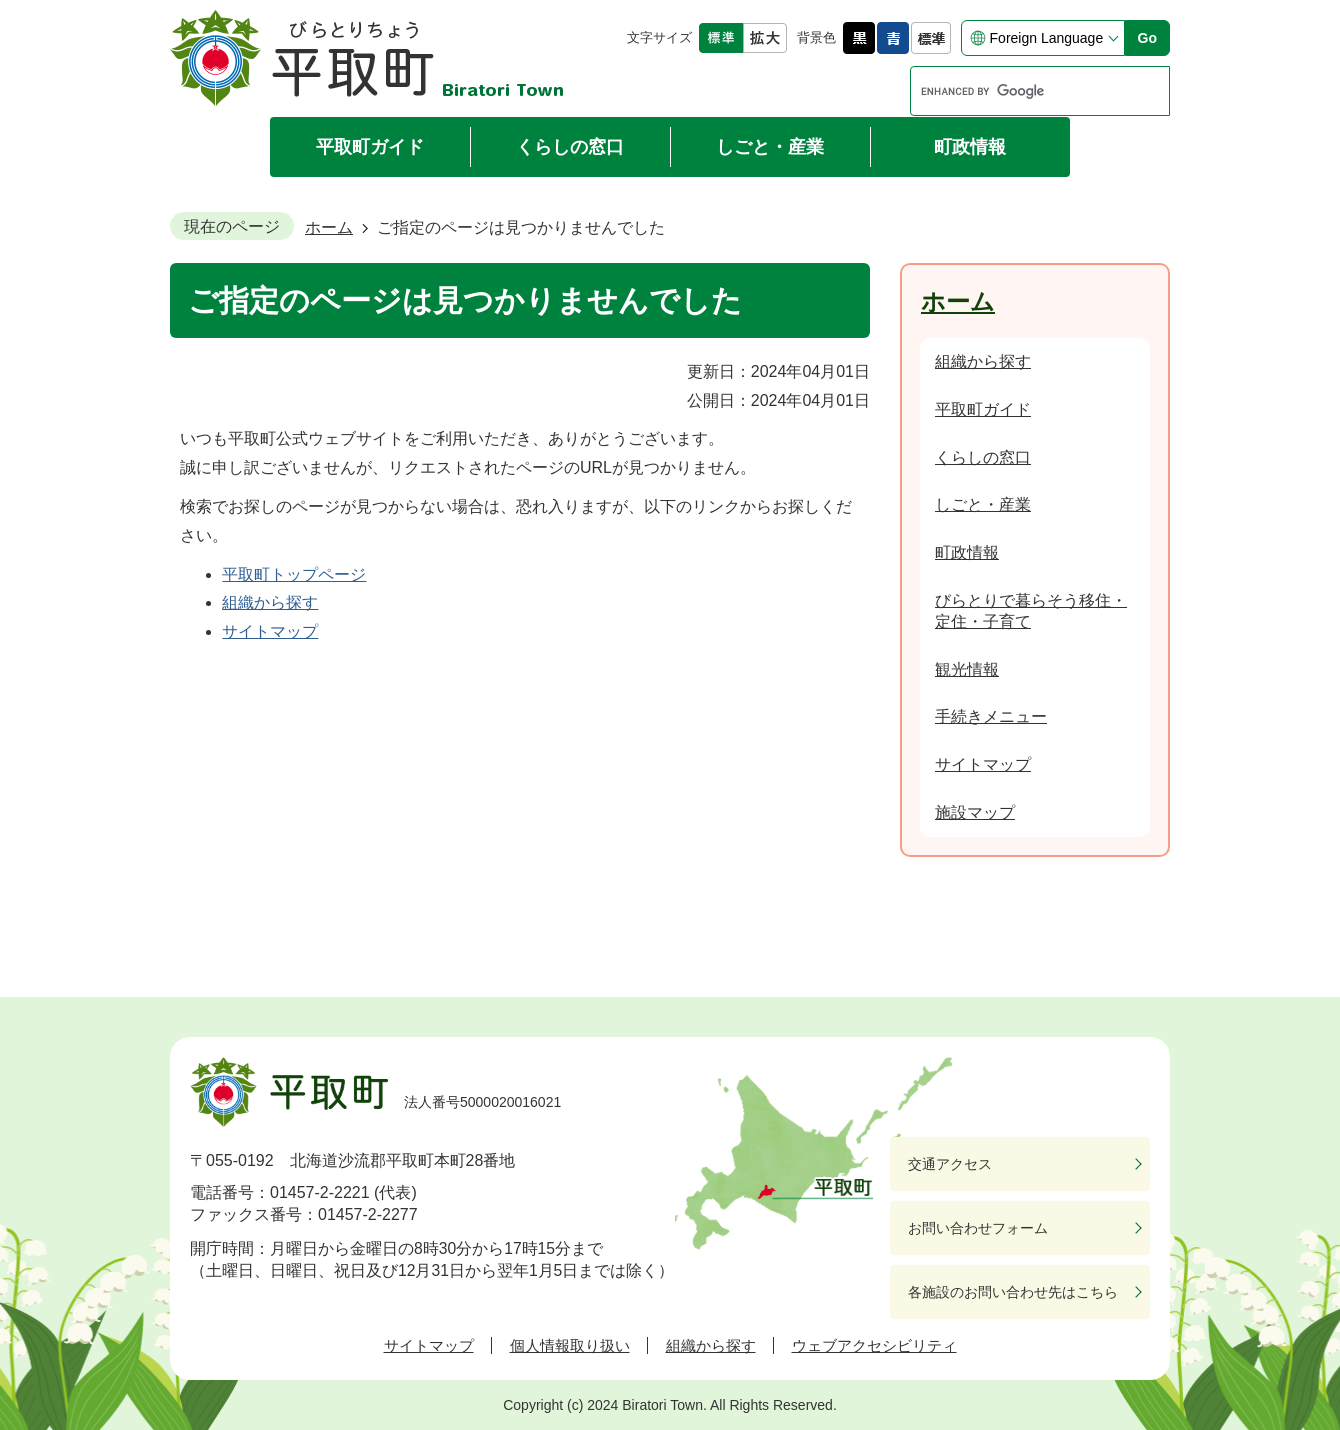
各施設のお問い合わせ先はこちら (1013, 1292)
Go (1147, 38)
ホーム (329, 227)
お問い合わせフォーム (978, 1228)
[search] (1021, 91)
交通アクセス (950, 1164)
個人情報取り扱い (570, 1345)
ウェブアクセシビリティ (874, 1345)
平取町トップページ (294, 574)
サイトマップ (270, 631)
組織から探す (270, 602)
